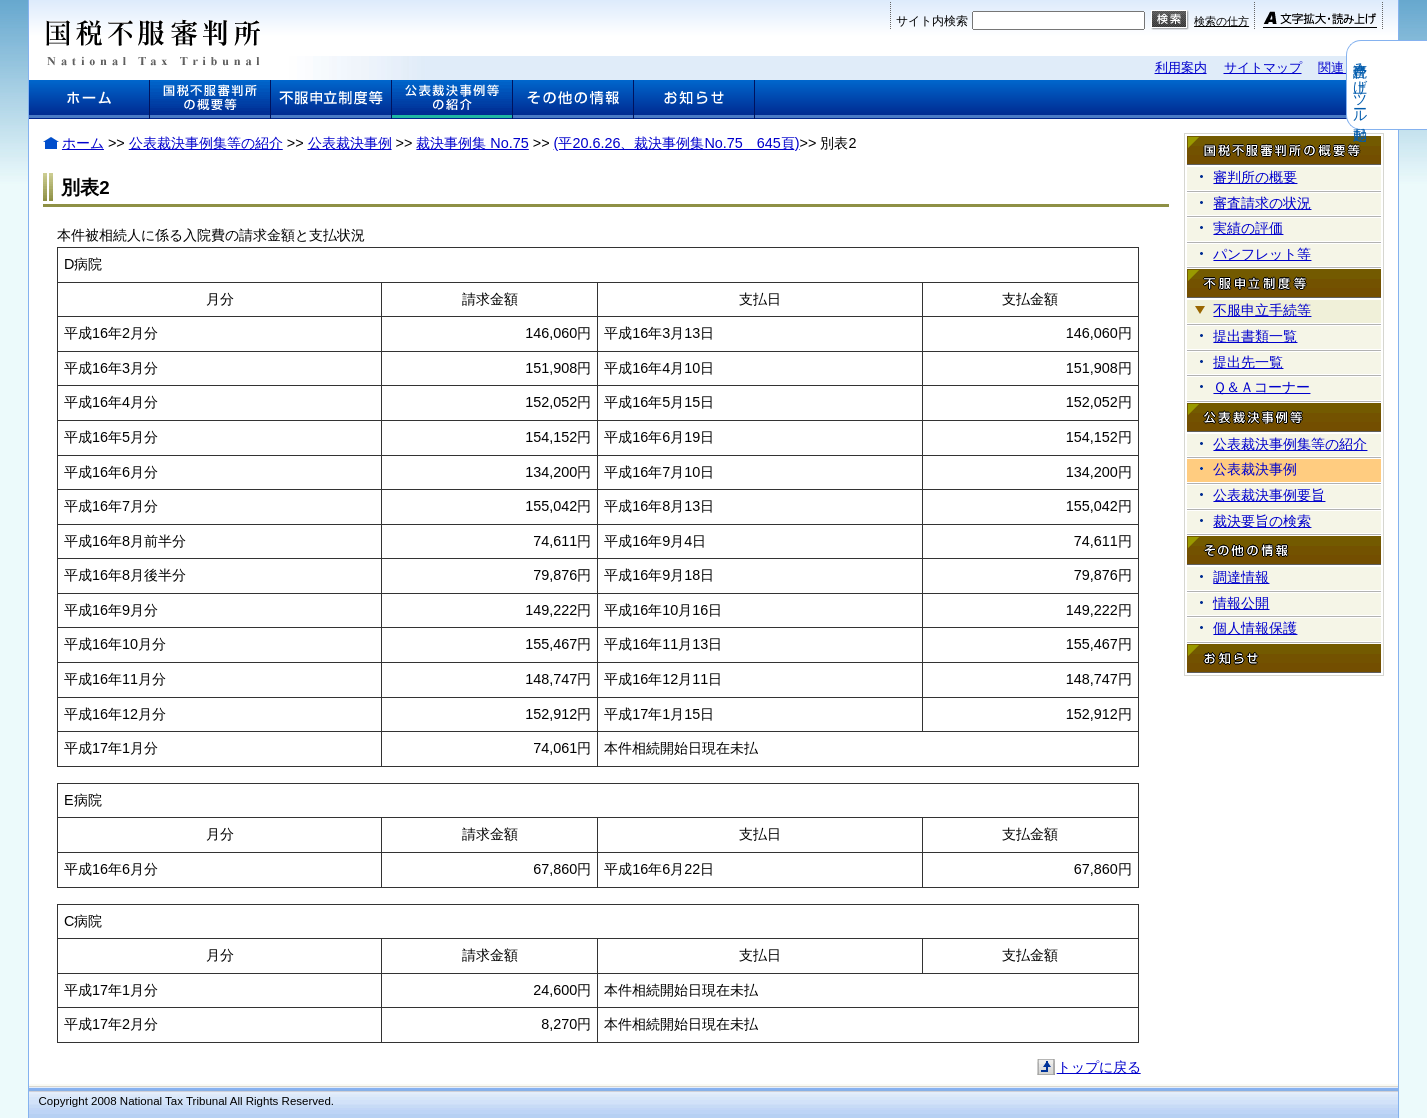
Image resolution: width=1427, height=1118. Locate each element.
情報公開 (1241, 603)
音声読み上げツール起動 (1414, 85)
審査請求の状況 (1262, 203)
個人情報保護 (1255, 628)
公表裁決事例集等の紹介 (206, 143)
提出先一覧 (1248, 362)
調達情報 (1241, 577)
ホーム (83, 143)
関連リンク (1350, 67)
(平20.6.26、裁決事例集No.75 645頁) (677, 143)
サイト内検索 (932, 21)
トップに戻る (1099, 1067)
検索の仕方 (1221, 21)
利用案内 (1181, 67)
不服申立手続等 (1262, 310)
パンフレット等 (1262, 254)
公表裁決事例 (350, 143)
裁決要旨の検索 (1262, 521)
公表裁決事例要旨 (1269, 495)
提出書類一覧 (1255, 336)
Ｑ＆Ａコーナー (1261, 387)
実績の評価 (1248, 228)
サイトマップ (1263, 67)
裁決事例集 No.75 (472, 143)
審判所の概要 (1255, 177)
